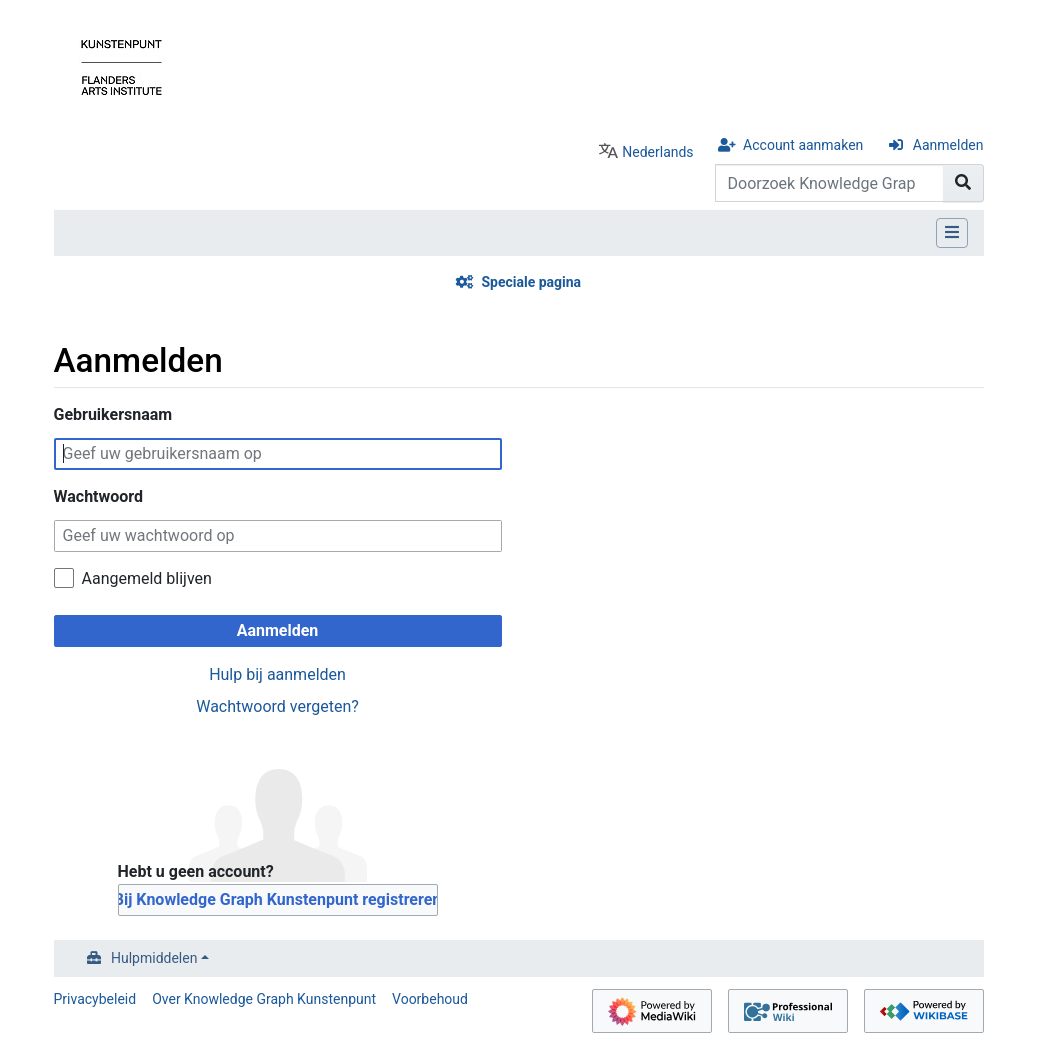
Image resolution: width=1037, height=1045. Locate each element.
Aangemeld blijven (147, 578)
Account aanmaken (803, 145)
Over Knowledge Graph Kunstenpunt (264, 999)
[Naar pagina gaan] (963, 183)
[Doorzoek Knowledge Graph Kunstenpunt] (829, 183)
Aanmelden (948, 145)
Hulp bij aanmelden (277, 674)
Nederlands (657, 152)
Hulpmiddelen (154, 958)
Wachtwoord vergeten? (277, 706)
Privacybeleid (95, 999)
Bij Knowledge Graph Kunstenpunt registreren (278, 899)
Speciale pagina (531, 282)
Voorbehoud (430, 999)
